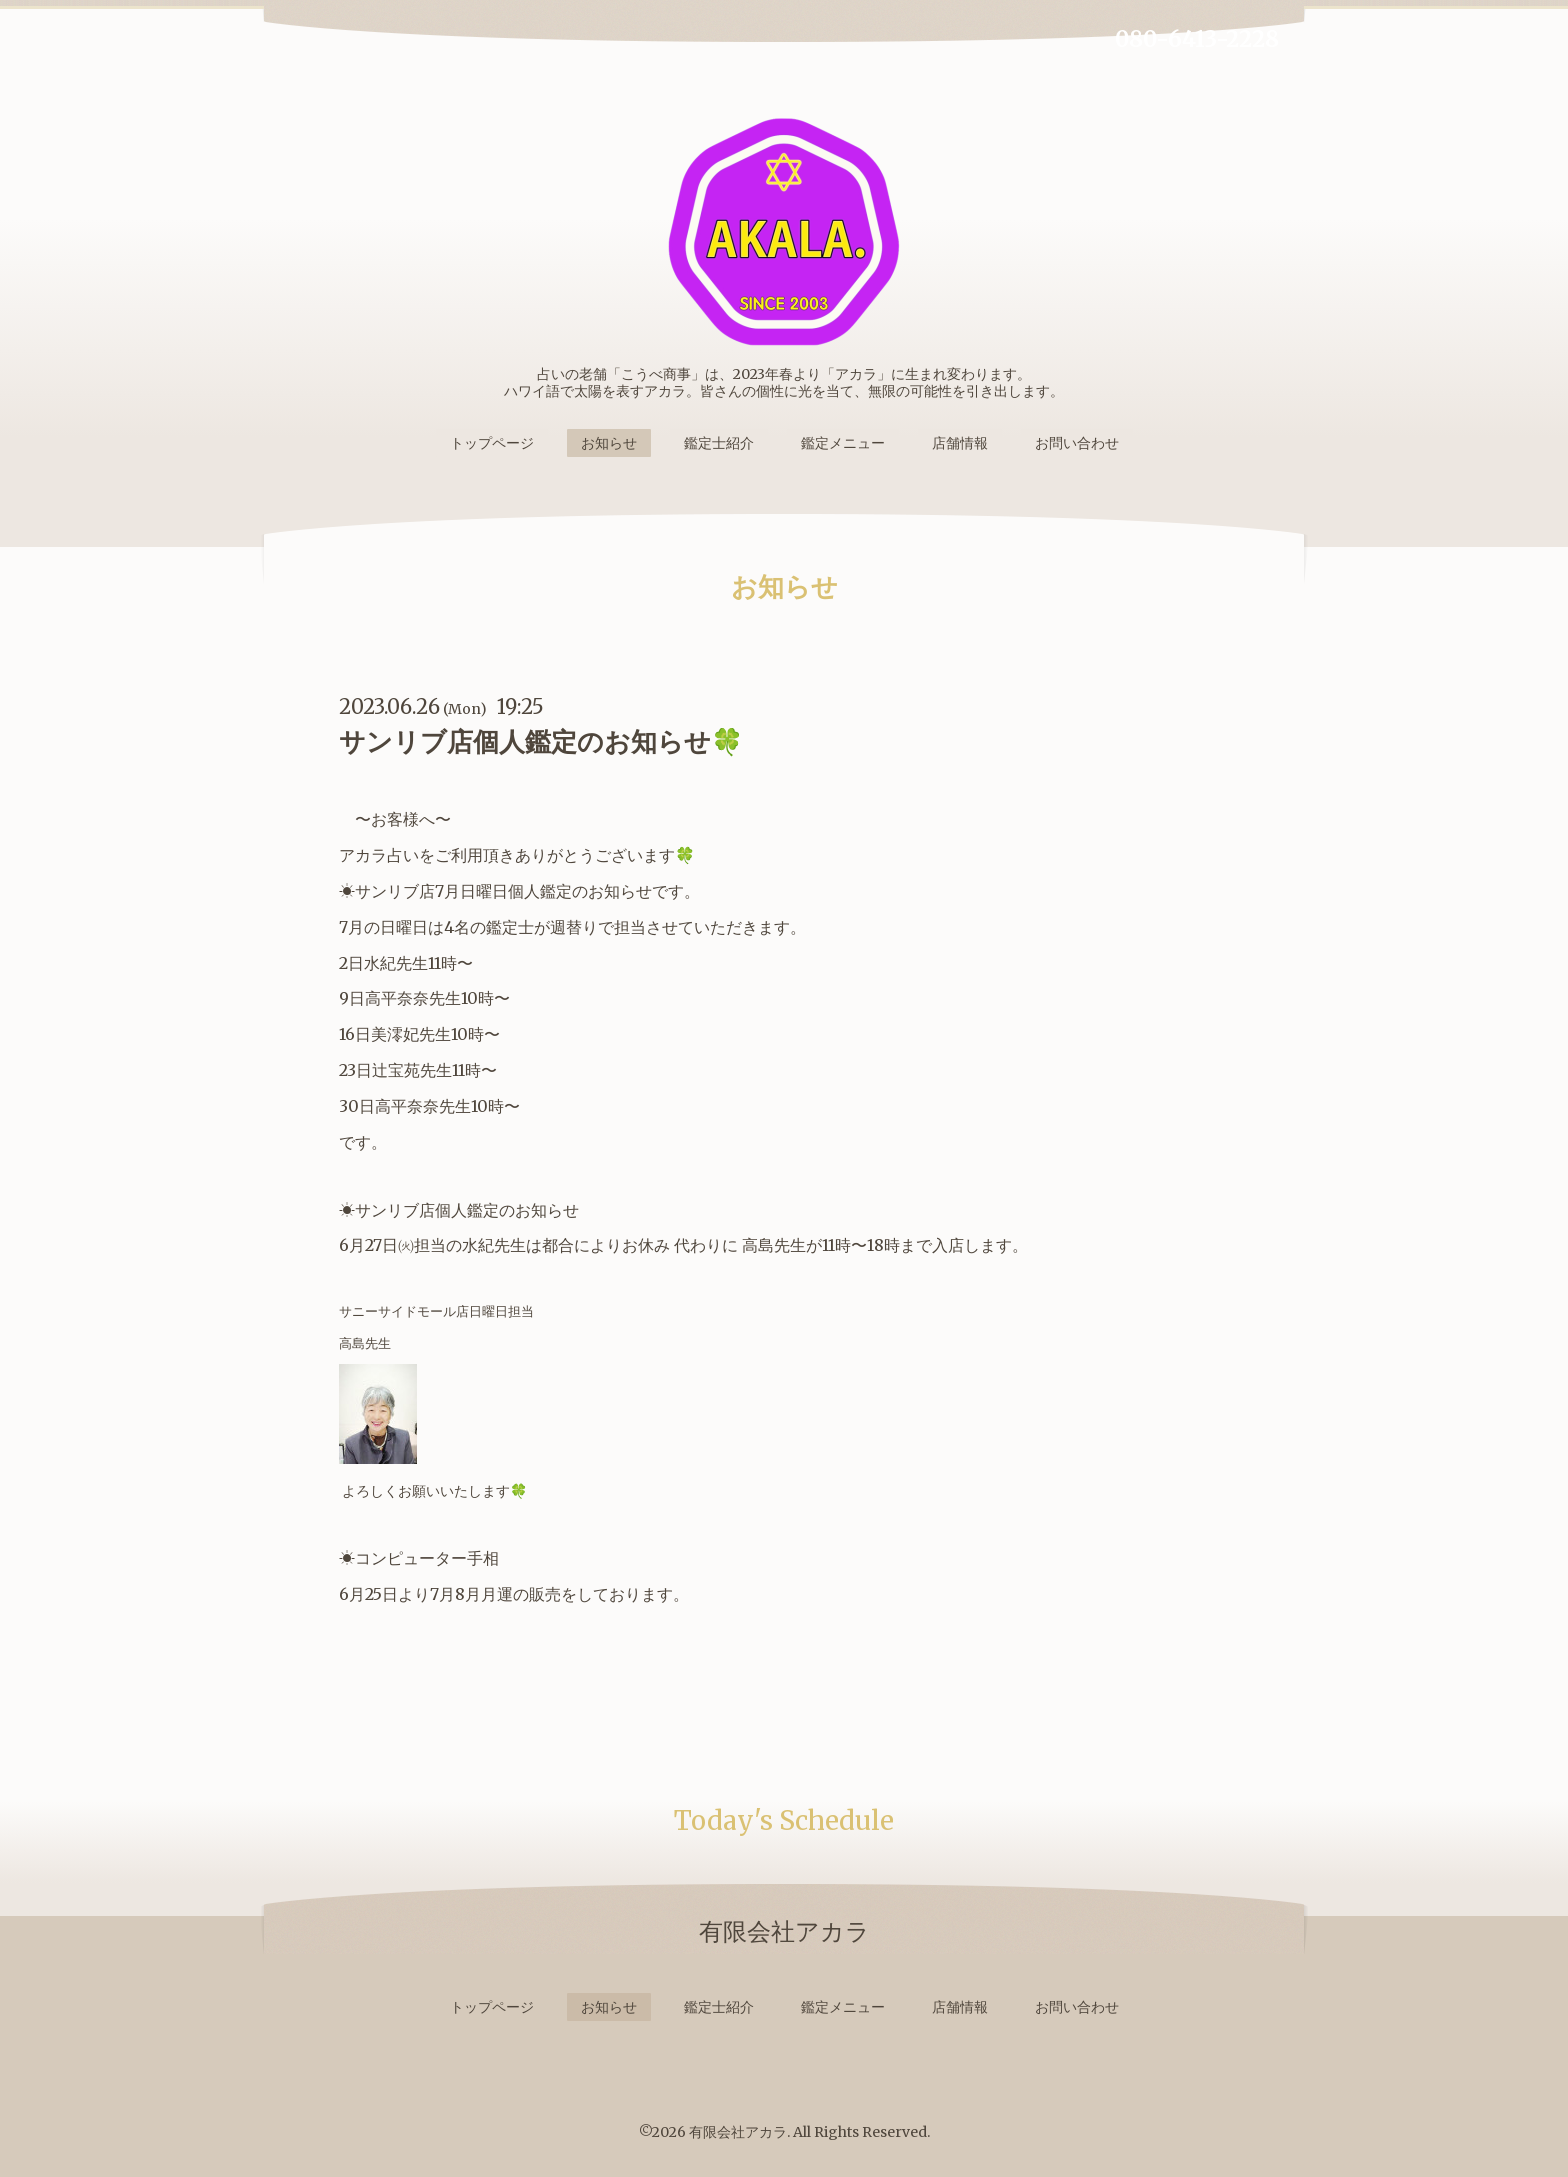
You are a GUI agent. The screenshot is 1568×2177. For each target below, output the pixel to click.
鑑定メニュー (843, 443)
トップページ (492, 443)
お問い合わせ (1077, 443)
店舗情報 (960, 443)
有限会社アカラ (738, 2132)
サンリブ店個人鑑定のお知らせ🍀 (541, 741)
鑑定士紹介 (719, 443)
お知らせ (609, 443)
